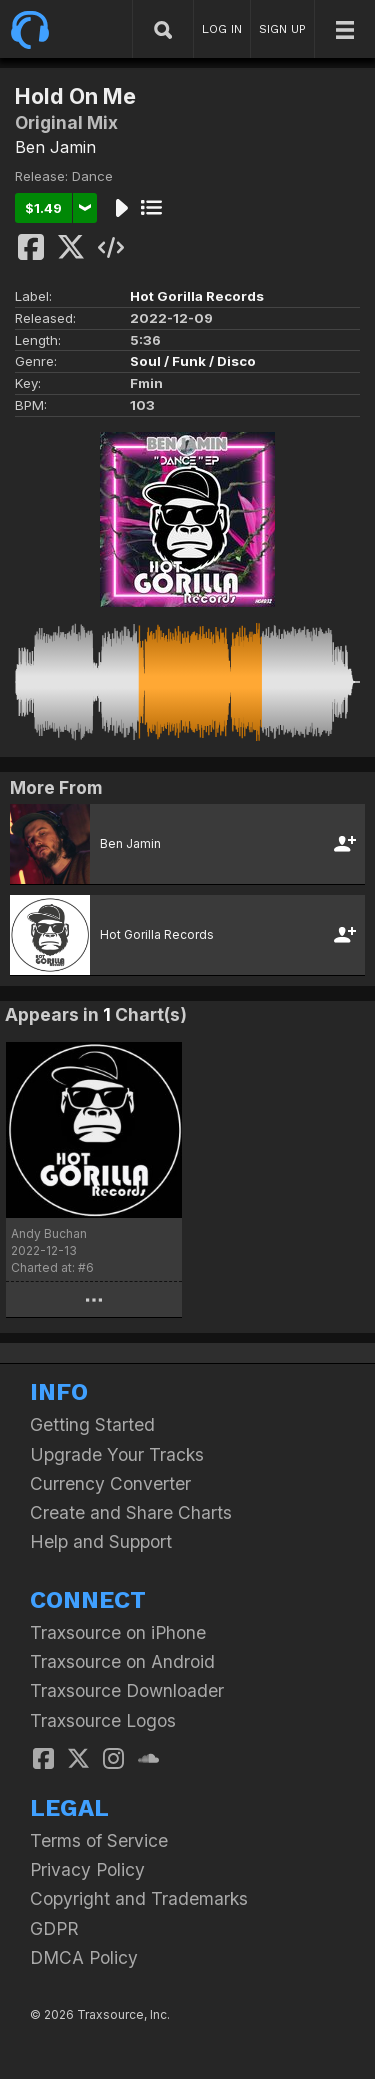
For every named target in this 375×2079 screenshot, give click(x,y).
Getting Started (92, 1424)
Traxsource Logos (103, 1720)
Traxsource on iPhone (118, 1632)
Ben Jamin (55, 147)
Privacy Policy (87, 1869)
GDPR (54, 1928)
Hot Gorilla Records (197, 296)
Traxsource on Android (122, 1661)
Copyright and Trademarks (139, 1898)
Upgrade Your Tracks (117, 1454)
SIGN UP (282, 29)
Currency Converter (110, 1483)
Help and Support (101, 1541)
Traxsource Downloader (127, 1690)
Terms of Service (99, 1840)
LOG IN (222, 29)
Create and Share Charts (131, 1512)
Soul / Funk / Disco (193, 361)
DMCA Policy (84, 1957)
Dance (92, 176)
